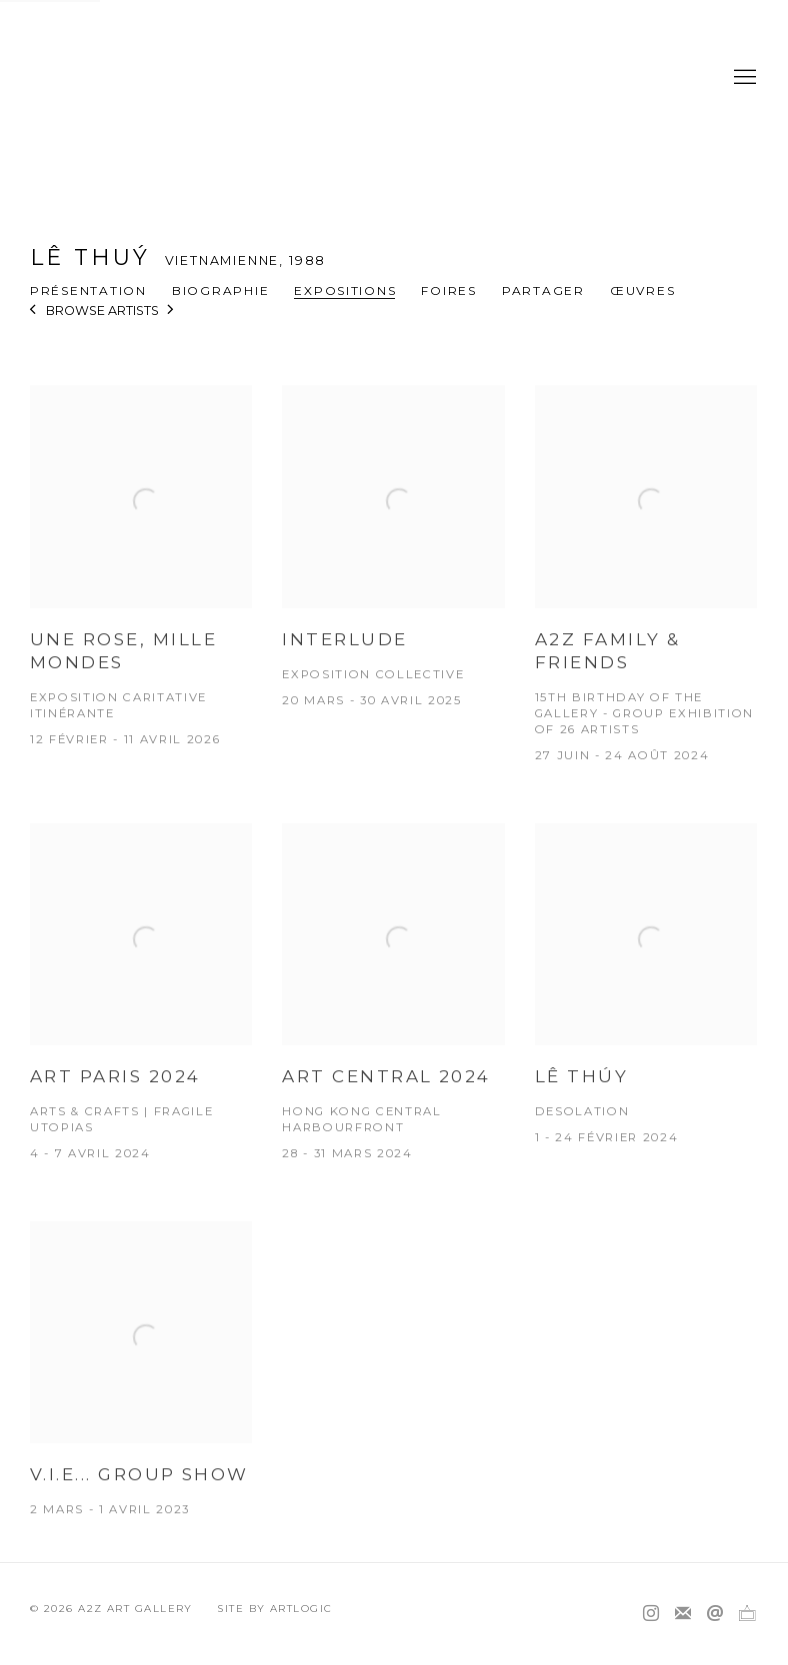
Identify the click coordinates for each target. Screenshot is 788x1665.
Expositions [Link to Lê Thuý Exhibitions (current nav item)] (345, 290)
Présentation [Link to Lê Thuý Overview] (88, 290)
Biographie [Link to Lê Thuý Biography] (220, 290)
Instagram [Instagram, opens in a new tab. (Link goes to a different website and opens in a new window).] (651, 1614)
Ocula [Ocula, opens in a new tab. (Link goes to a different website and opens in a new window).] (747, 1614)
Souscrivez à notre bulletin (683, 1614)
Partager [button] (543, 290)
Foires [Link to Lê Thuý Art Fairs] (448, 290)
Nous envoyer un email (715, 1614)
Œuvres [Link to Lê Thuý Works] (642, 290)
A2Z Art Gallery (394, 77)
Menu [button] (743, 78)
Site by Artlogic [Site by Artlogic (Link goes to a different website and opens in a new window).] (274, 1608)
